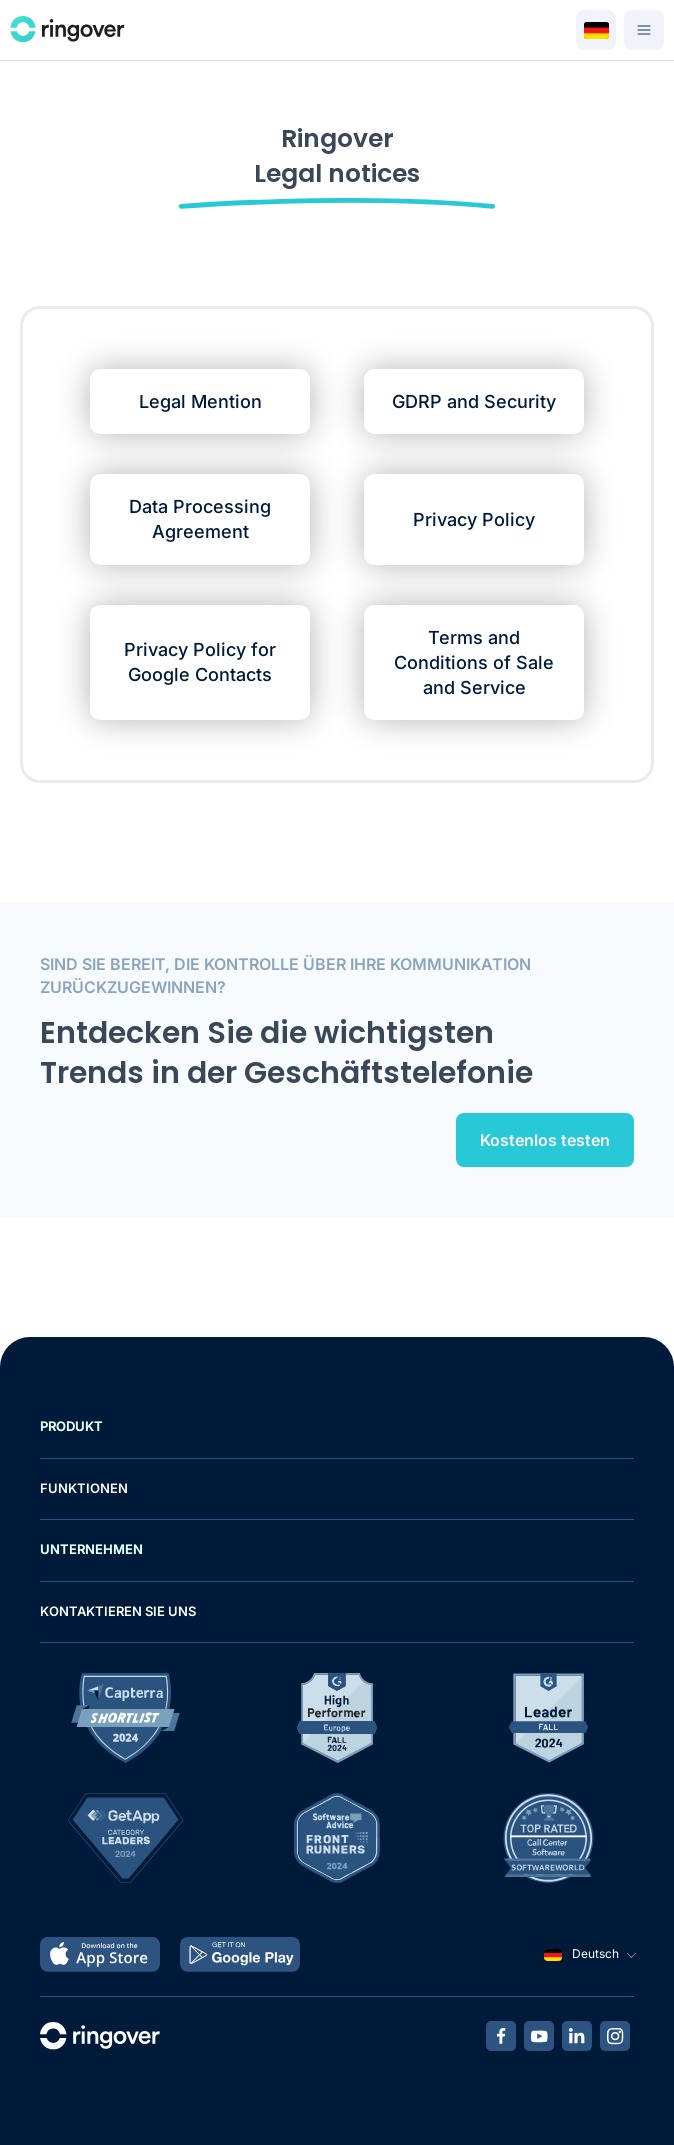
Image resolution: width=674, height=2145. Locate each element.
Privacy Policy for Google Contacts (200, 662)
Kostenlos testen (545, 1140)
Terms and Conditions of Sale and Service (474, 662)
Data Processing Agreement (200, 519)
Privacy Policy (474, 519)
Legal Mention (200, 401)
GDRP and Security (474, 401)
